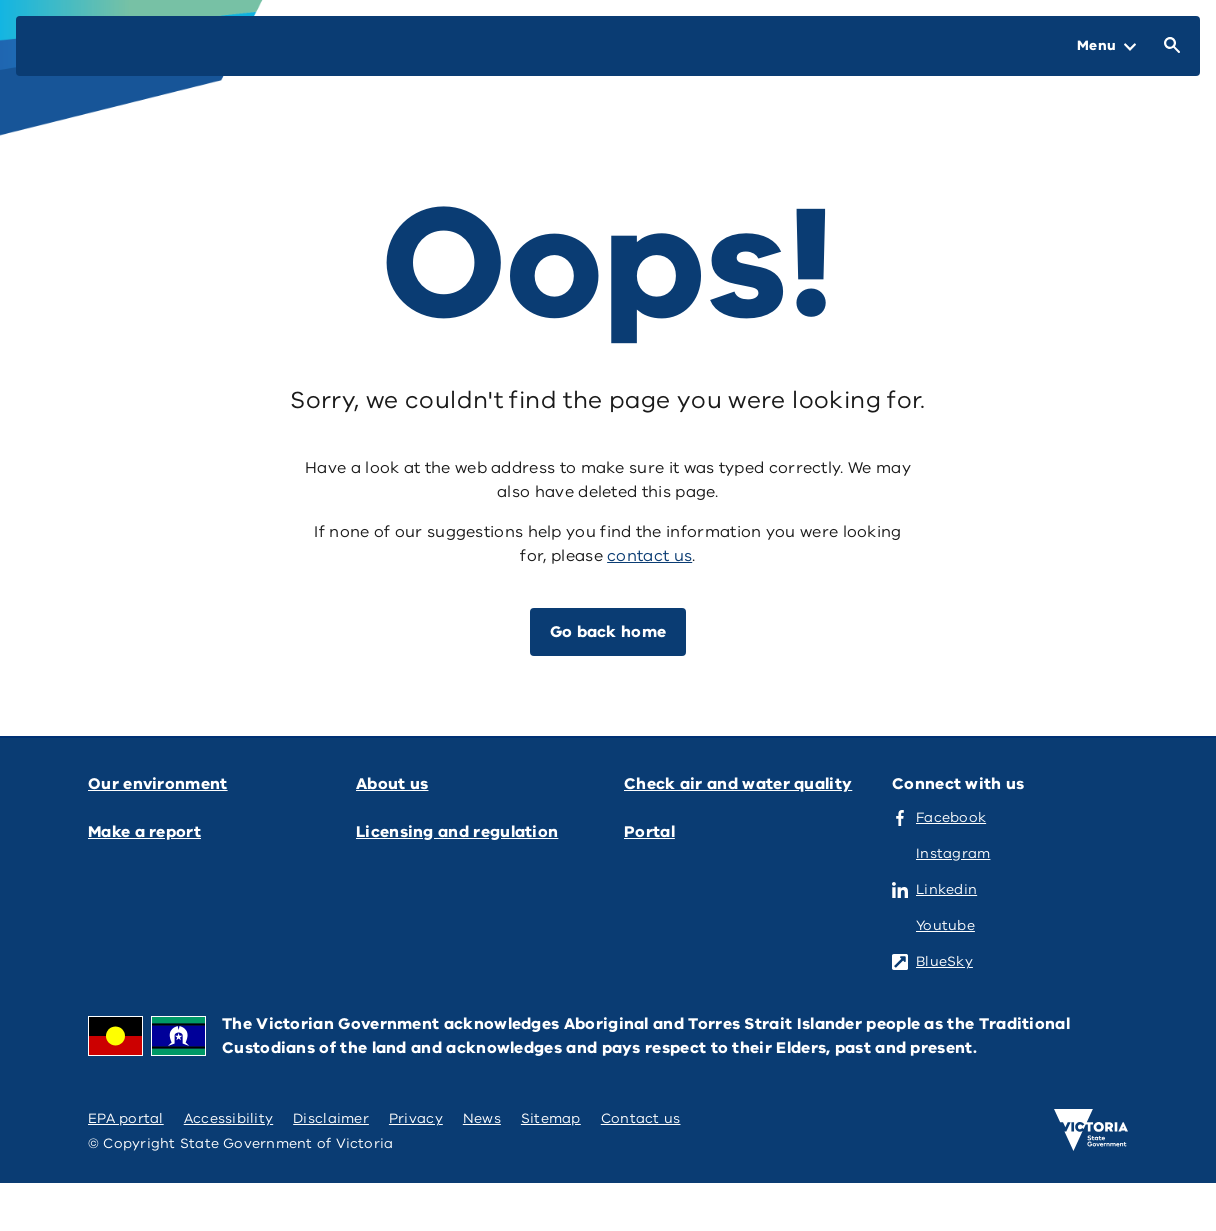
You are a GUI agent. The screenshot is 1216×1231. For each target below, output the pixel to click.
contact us (649, 556)
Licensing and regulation (457, 832)
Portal (649, 832)
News (482, 1118)
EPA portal (126, 1118)
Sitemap (551, 1118)
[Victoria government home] (1091, 1130)
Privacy (416, 1118)
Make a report (144, 832)
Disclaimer (331, 1118)
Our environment (158, 784)
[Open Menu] (1106, 46)
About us (392, 784)
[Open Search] (1168, 46)
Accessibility (229, 1118)
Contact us (641, 1118)
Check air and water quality (738, 784)
